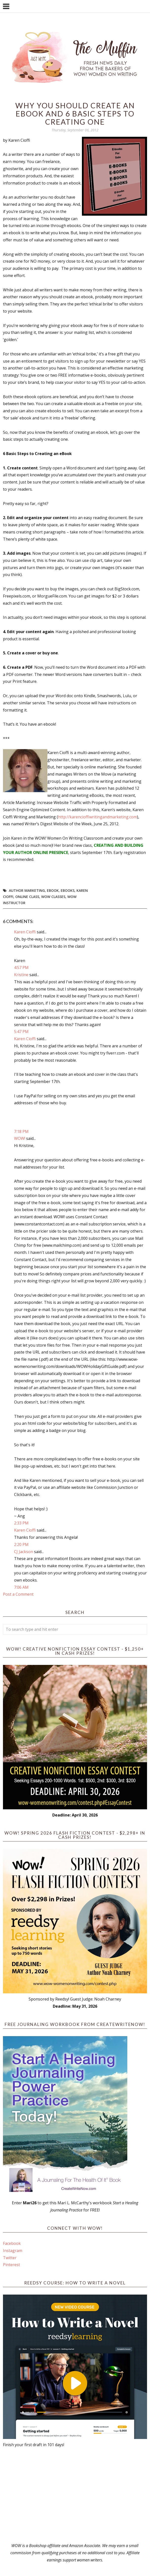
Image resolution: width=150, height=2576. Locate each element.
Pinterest (11, 2264)
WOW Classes (53, 896)
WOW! (19, 1138)
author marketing (27, 890)
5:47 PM (21, 1031)
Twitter (10, 2257)
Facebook (12, 2243)
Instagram (12, 2250)
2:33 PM (21, 1523)
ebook (53, 890)
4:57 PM (21, 967)
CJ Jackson (23, 1551)
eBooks (68, 890)
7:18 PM (21, 1131)
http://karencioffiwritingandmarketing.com (97, 817)
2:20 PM (21, 1544)
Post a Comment (18, 1594)
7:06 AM (21, 1587)
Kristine (21, 974)
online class (27, 896)
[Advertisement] (75, 2495)
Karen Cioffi (25, 932)
